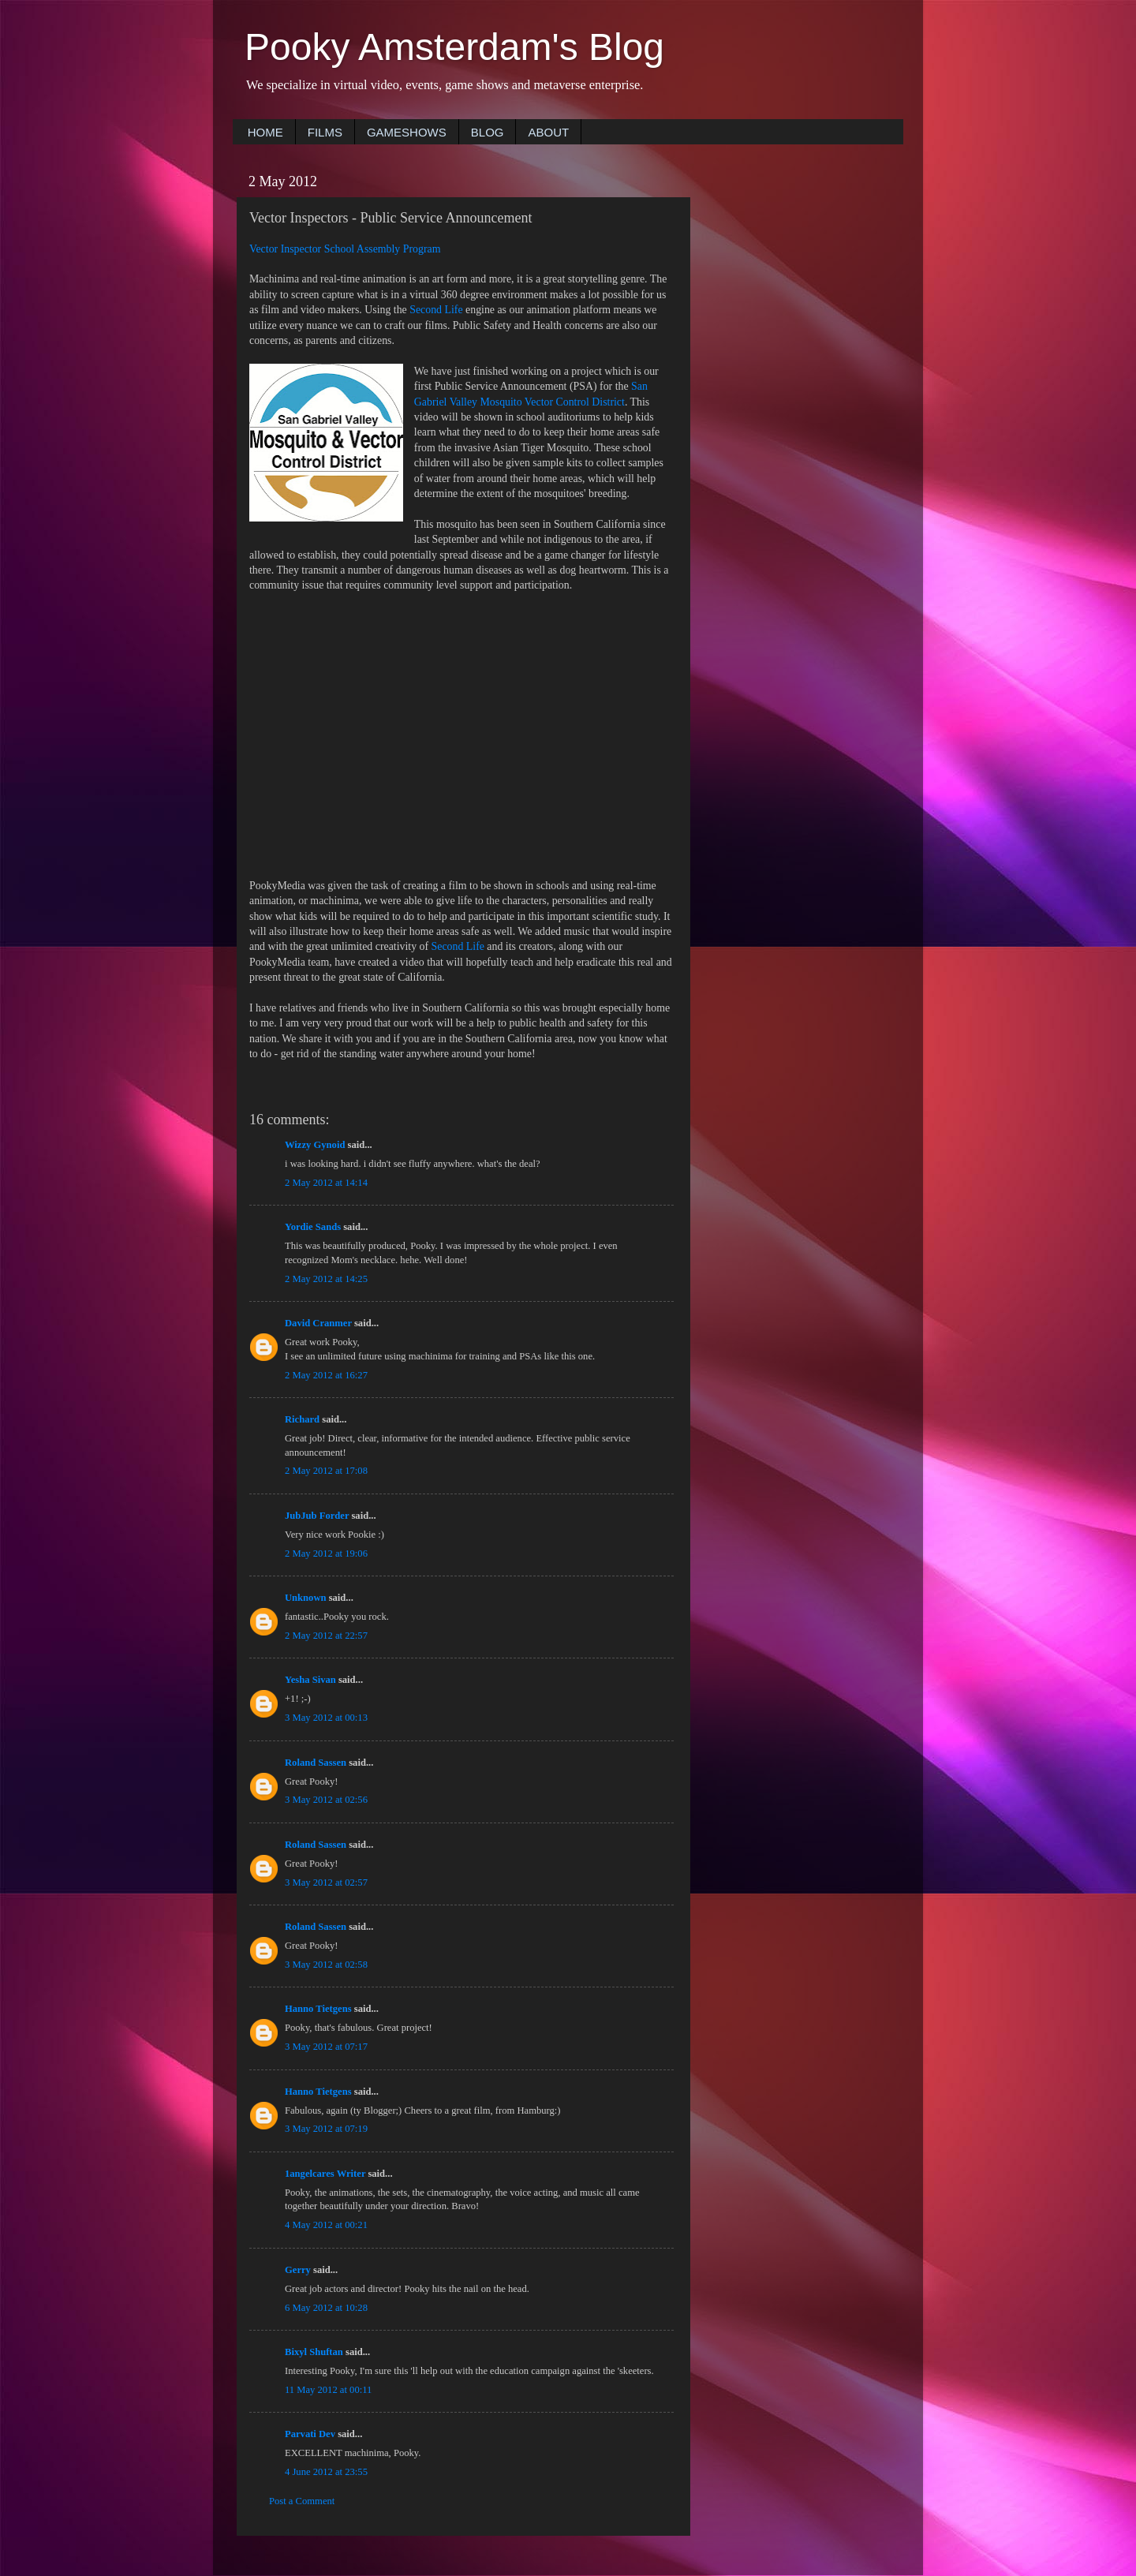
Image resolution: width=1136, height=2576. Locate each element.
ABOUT (548, 132)
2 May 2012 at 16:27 (326, 1375)
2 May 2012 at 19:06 (326, 1553)
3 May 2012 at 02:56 (326, 1799)
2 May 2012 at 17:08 (326, 1470)
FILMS (325, 132)
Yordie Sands (313, 1226)
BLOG (487, 132)
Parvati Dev (310, 2434)
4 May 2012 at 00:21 (326, 2224)
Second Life (435, 310)
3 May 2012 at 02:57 (326, 1882)
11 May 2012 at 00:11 (328, 2389)
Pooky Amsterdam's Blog (454, 47)
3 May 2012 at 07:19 (326, 2128)
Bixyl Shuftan (314, 2351)
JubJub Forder (317, 1515)
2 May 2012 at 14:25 (326, 1278)
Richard (302, 1419)
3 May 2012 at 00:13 (326, 1717)
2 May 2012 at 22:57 (326, 1635)
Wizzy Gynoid (315, 1144)
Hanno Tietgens (318, 2008)
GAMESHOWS (407, 132)
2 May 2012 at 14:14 (326, 1182)
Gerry (298, 2269)
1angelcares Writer (325, 2173)
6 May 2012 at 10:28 (326, 2307)
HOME (265, 132)
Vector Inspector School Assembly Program (345, 249)
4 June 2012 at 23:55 (326, 2471)
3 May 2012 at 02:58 (326, 1964)
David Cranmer (318, 1323)
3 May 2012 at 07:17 (326, 2046)
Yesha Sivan (310, 1679)
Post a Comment (301, 2501)
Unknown (306, 1597)
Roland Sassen (315, 1762)
